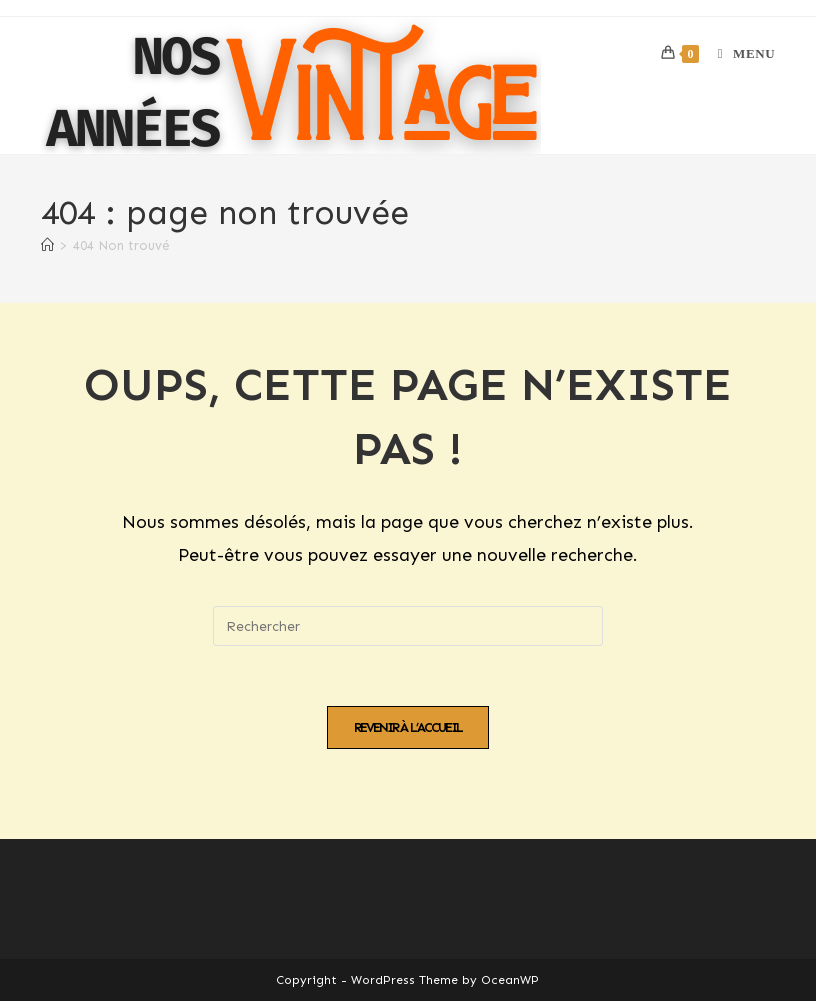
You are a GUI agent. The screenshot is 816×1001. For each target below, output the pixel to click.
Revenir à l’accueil (408, 727)
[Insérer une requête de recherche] (408, 626)
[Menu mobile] (739, 53)
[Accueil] (47, 245)
